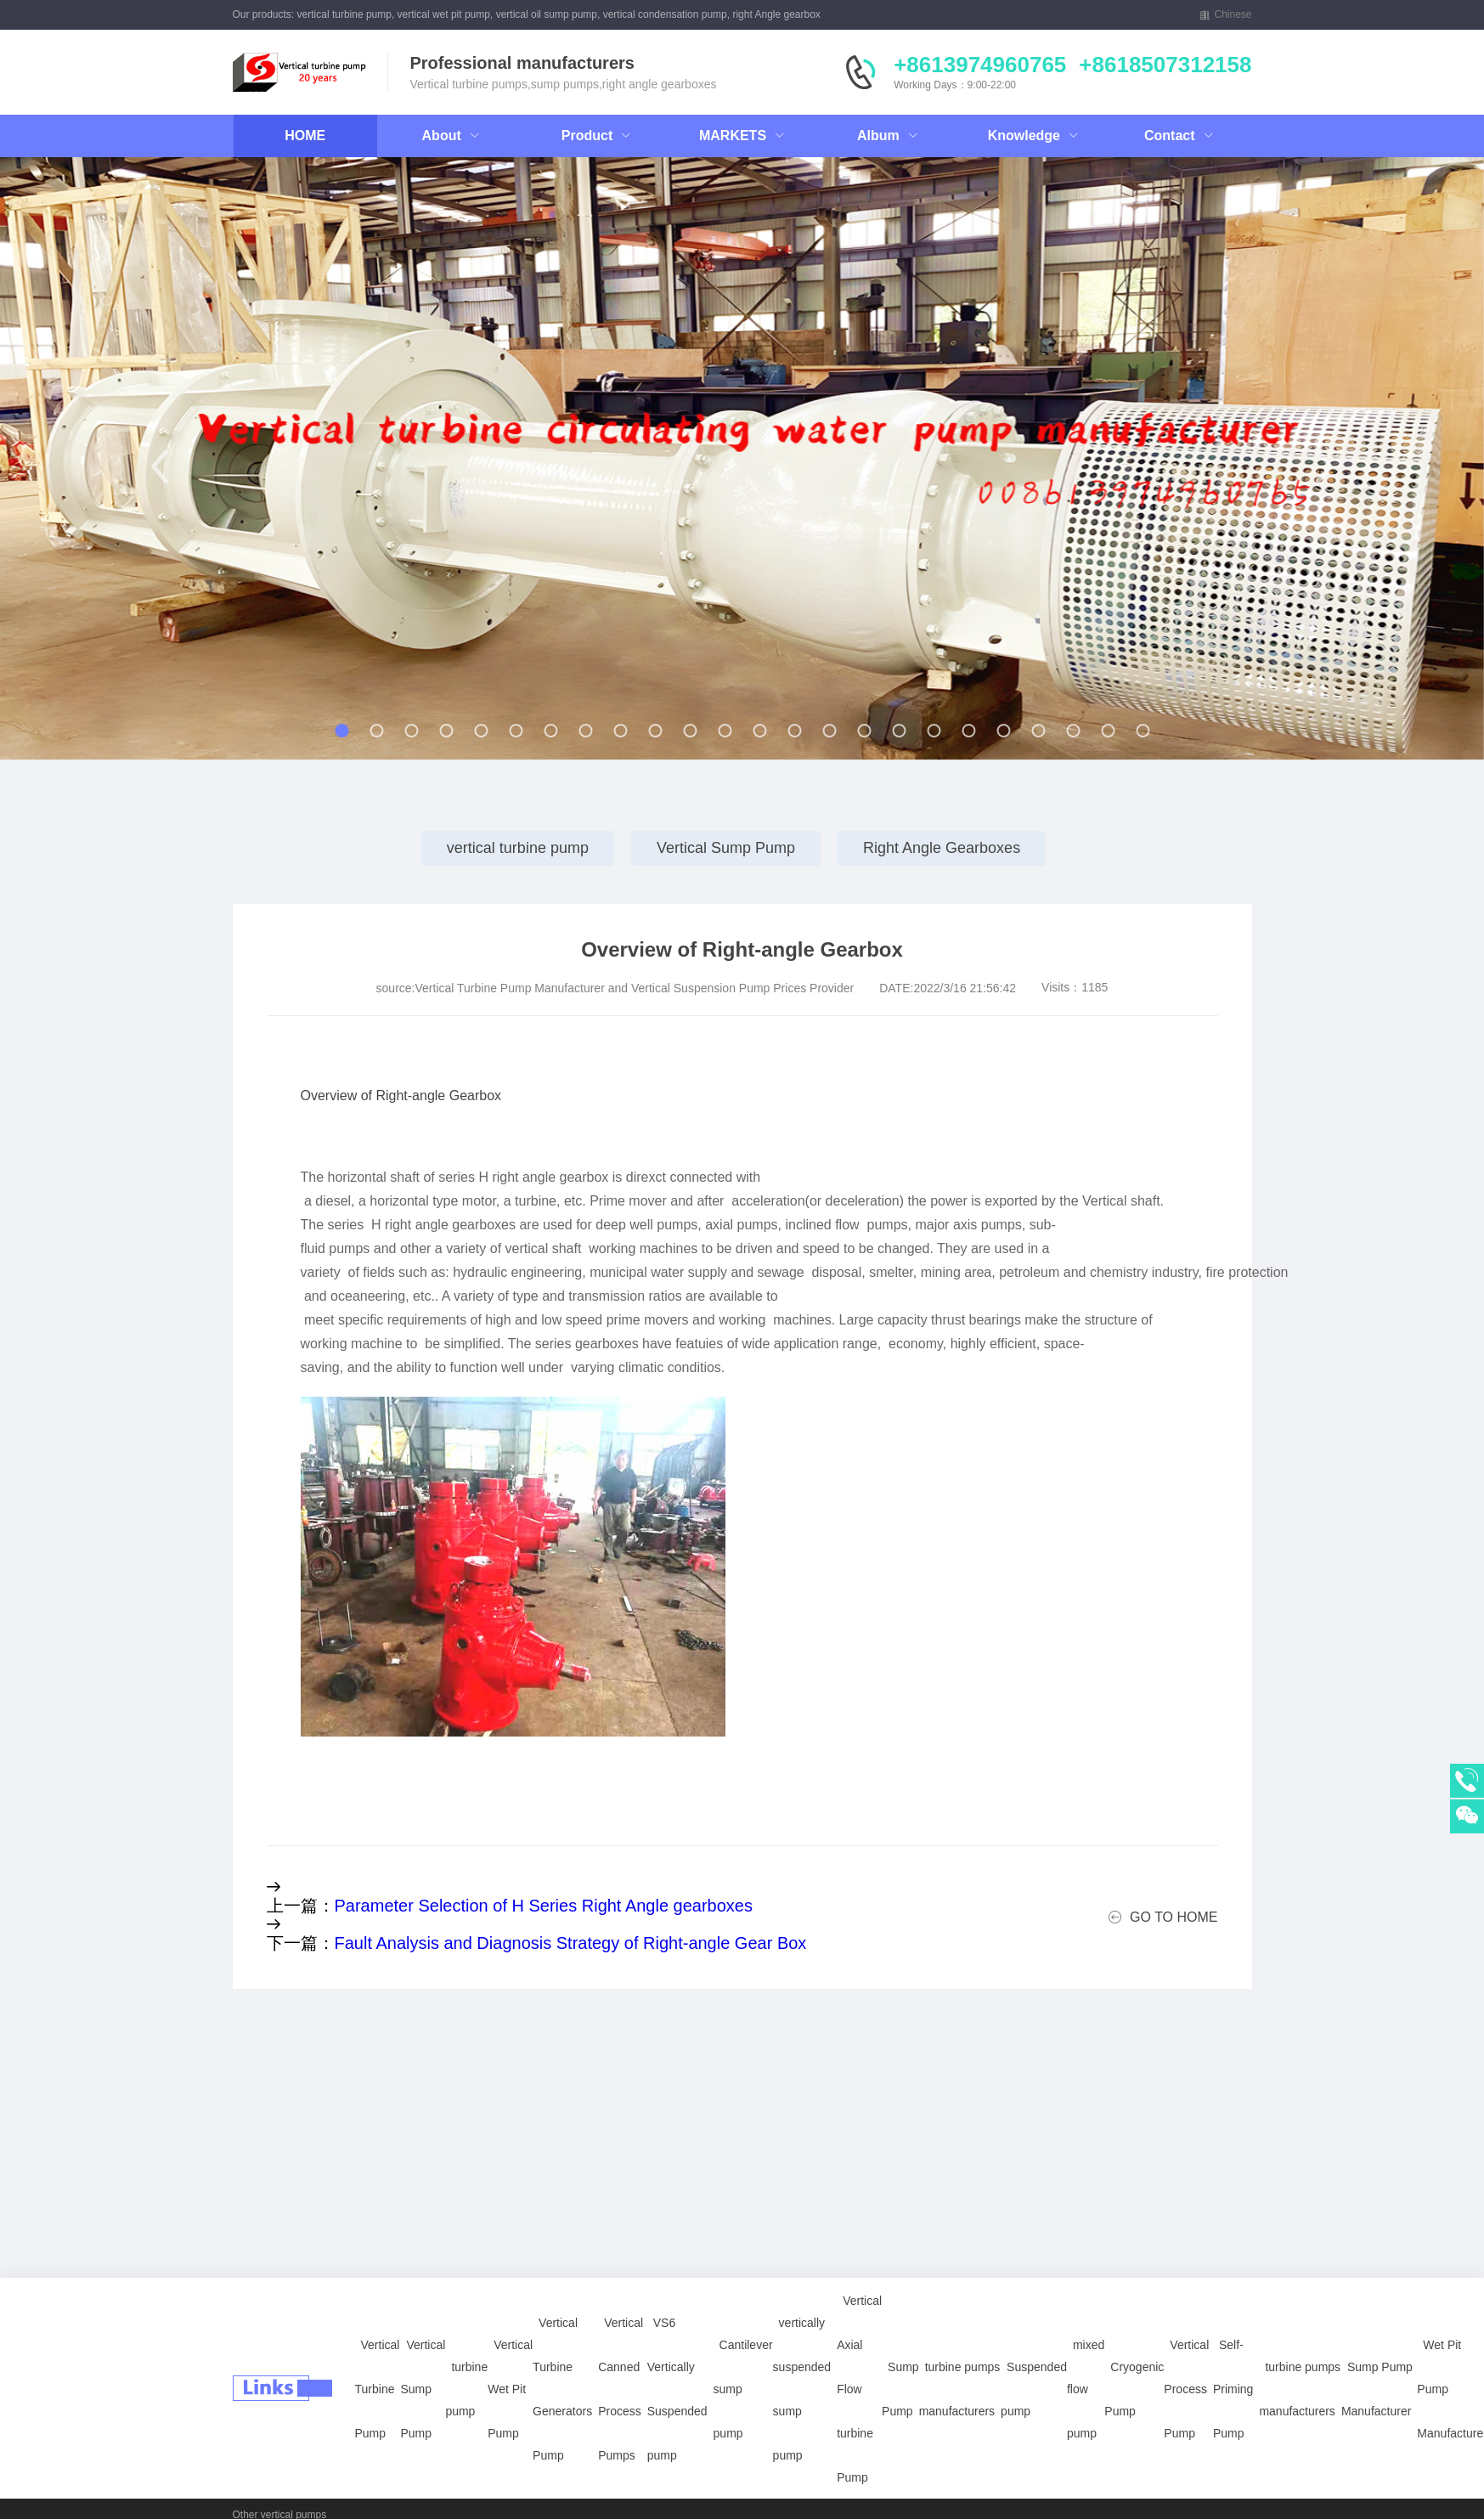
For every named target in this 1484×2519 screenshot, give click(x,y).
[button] (160, 466)
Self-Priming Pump (1233, 2348)
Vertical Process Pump (1186, 2348)
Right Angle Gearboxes (941, 847)
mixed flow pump (1085, 2348)
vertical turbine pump (518, 847)
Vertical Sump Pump (726, 847)
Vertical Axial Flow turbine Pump (859, 2348)
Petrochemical (539, 2471)
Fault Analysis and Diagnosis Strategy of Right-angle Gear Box (571, 1943)
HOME (305, 135)
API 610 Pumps (268, 2493)
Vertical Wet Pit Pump (510, 2348)
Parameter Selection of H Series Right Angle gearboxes (544, 1905)
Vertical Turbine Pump (377, 2348)
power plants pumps (278, 2471)
